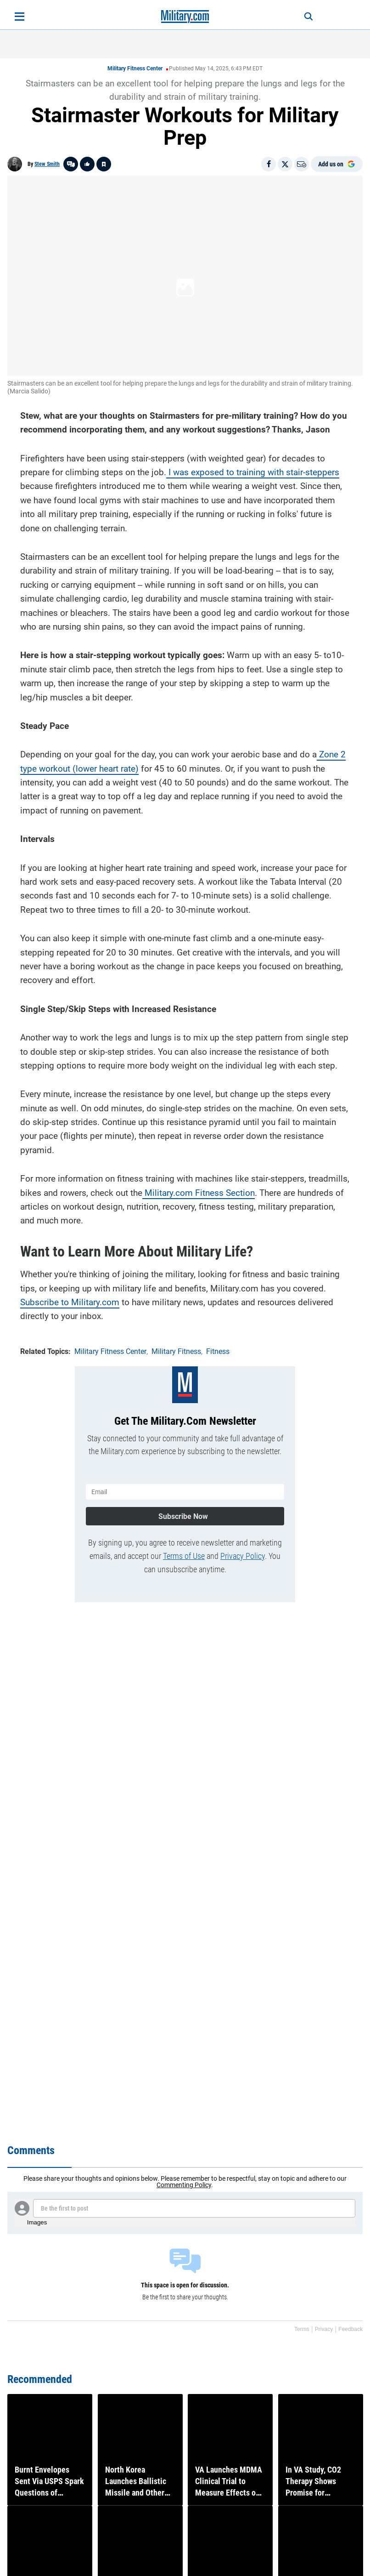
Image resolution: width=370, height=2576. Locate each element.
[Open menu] (19, 16)
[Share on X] (285, 164)
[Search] (302, 16)
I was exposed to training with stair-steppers (252, 470)
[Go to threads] (70, 164)
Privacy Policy (242, 1552)
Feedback (350, 2329)
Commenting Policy (184, 2185)
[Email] (301, 164)
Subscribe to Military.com (69, 1300)
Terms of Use (184, 1552)
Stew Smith (47, 164)
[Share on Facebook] (268, 164)
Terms (301, 2329)
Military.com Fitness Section (198, 1190)
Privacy (324, 2329)
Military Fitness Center (135, 68)
